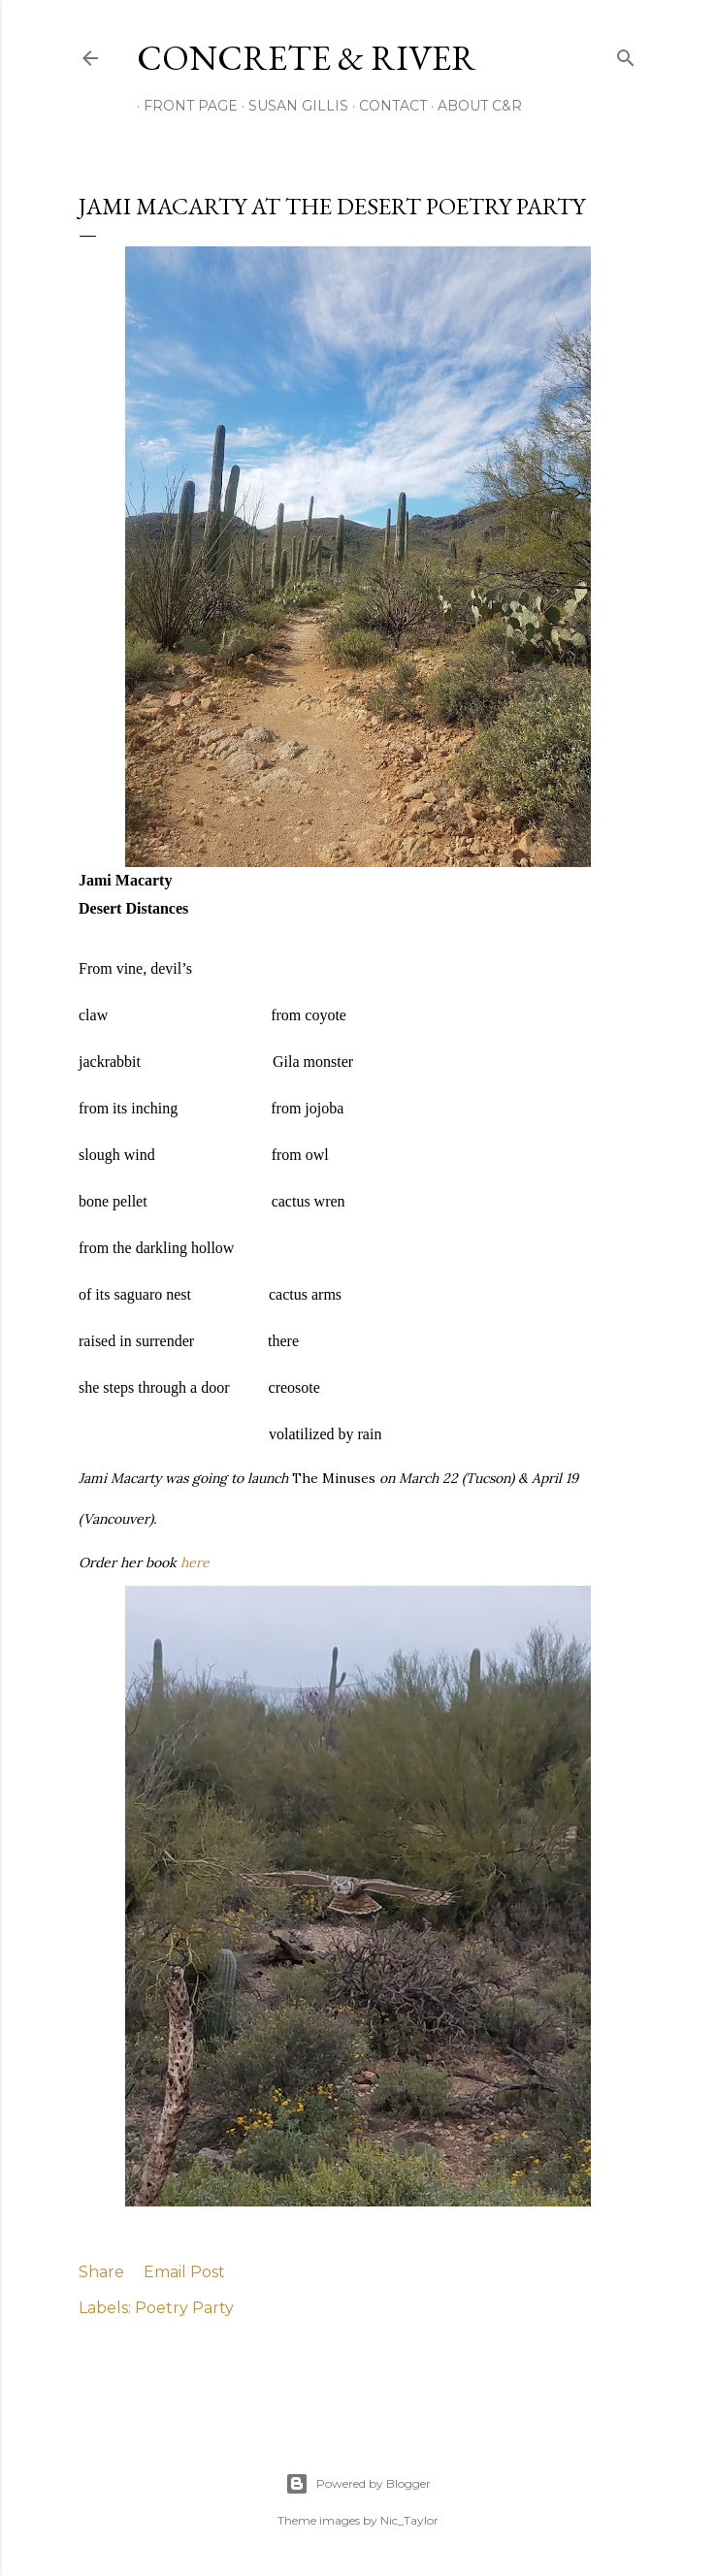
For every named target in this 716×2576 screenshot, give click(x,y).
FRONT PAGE (184, 105)
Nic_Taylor (409, 2520)
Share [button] (101, 2272)
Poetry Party (184, 2308)
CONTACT (386, 105)
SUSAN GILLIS (292, 105)
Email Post (184, 2272)
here (195, 1562)
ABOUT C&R (473, 105)
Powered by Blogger (358, 2484)
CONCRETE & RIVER (306, 57)
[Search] (625, 54)
